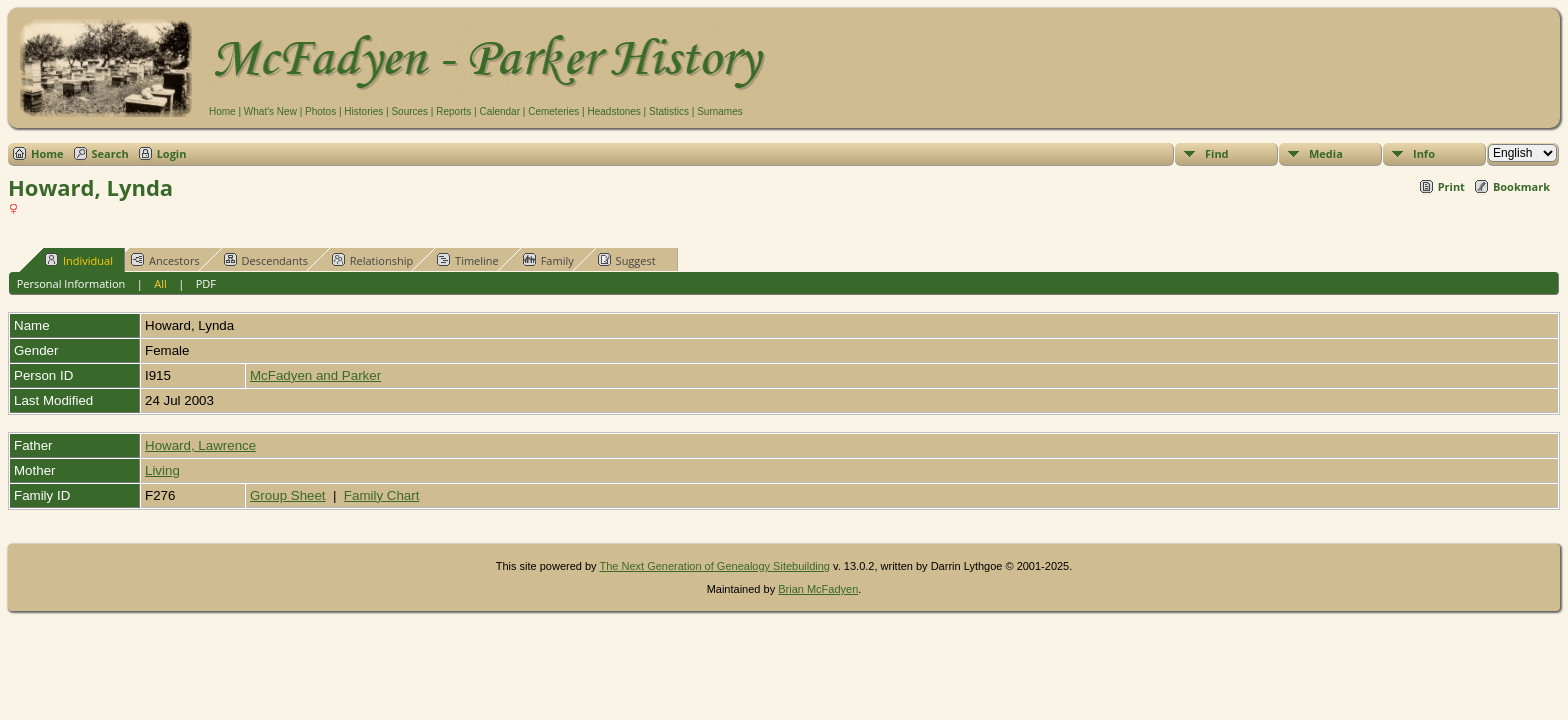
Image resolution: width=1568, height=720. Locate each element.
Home (222, 111)
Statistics (669, 111)
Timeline (468, 260)
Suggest (627, 260)
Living (162, 470)
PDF (206, 283)
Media (1326, 153)
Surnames (720, 111)
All (160, 283)
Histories (363, 111)
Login (172, 153)
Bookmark (1521, 186)
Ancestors (165, 260)
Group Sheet (288, 495)
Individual (79, 260)
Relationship (372, 260)
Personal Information (71, 283)
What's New (270, 111)
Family (548, 260)
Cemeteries (553, 111)
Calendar (499, 111)
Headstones (613, 111)
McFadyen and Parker (315, 375)
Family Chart (382, 495)
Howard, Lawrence (200, 445)
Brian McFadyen (818, 589)
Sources (409, 111)
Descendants (266, 260)
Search (110, 153)
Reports (453, 111)
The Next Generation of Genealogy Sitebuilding (714, 566)
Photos (320, 111)
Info (1424, 153)
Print (1451, 186)
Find (1217, 153)
